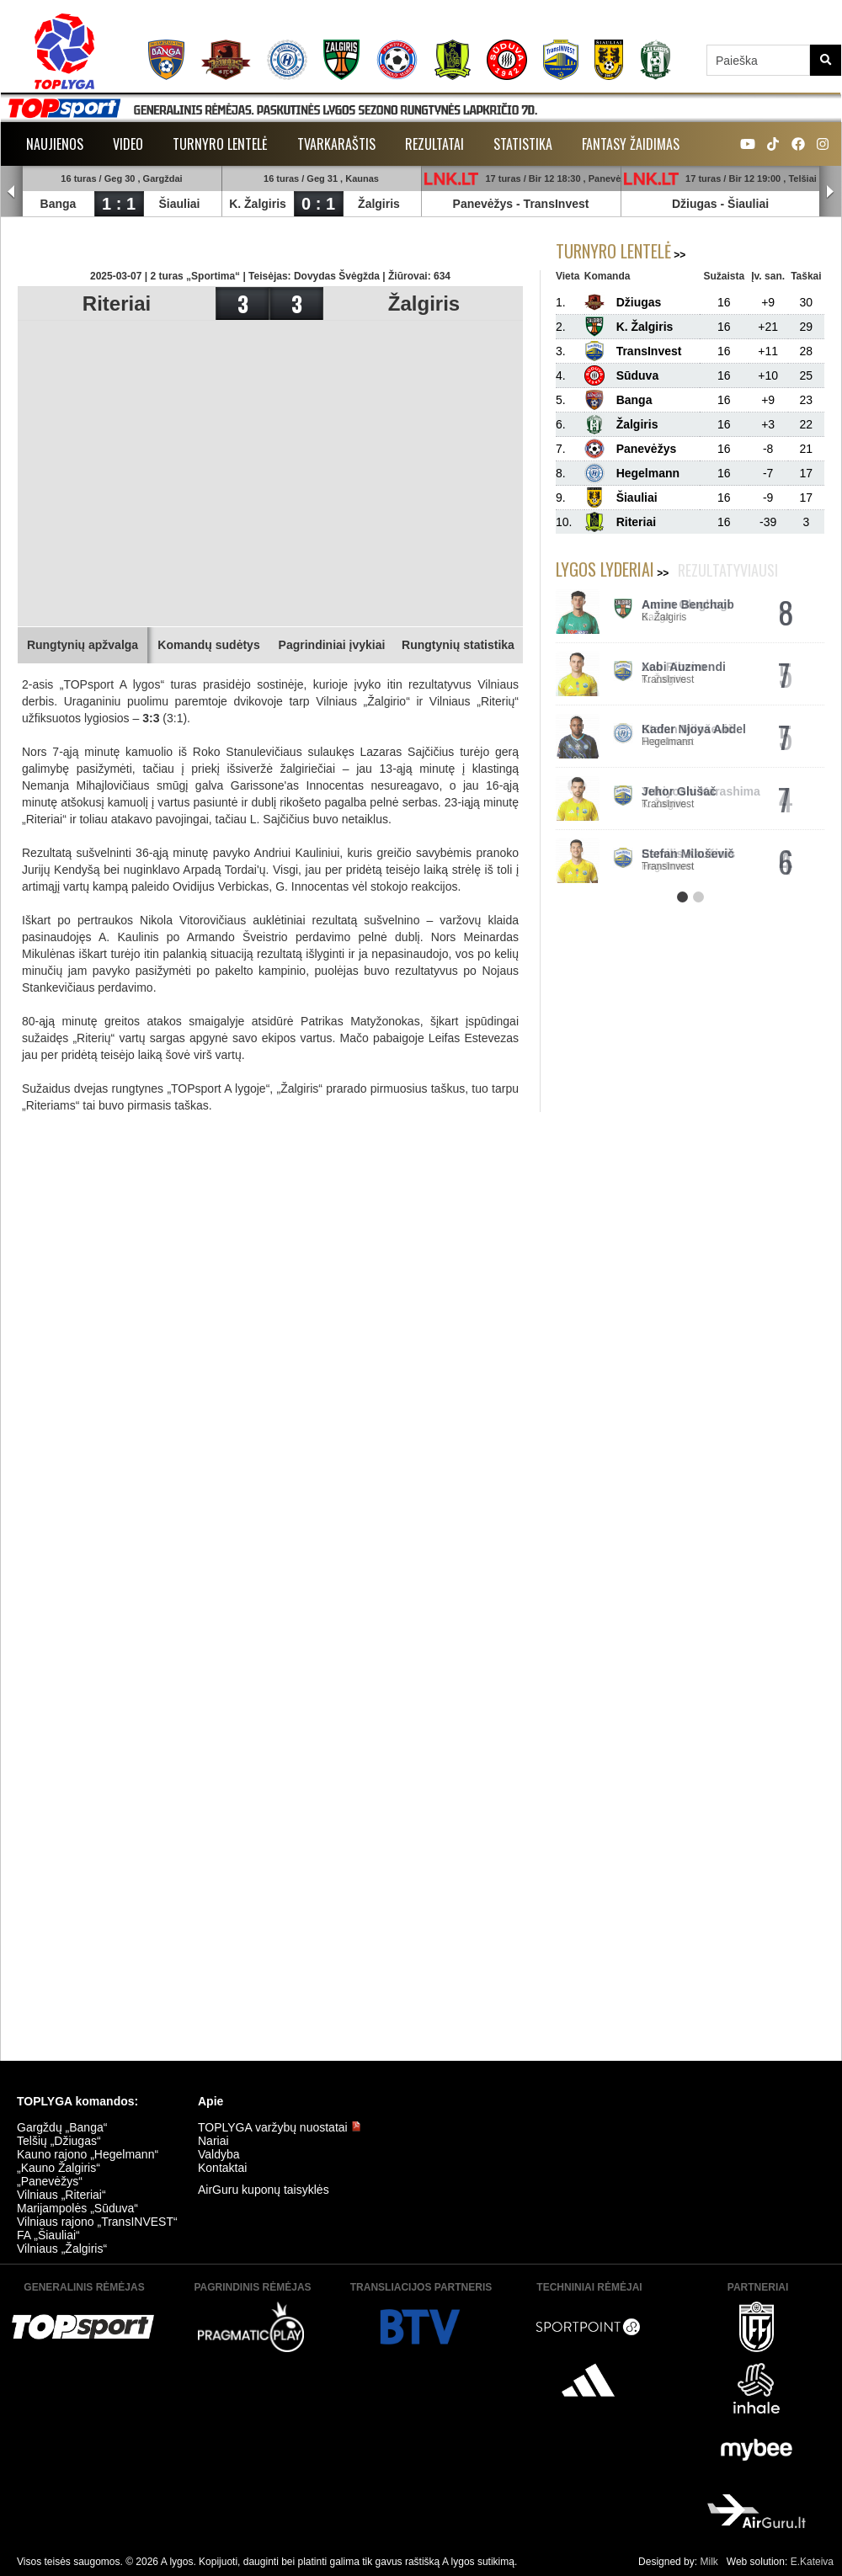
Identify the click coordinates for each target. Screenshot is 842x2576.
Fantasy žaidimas (630, 144)
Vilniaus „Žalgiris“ (62, 2248)
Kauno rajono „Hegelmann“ (87, 2154)
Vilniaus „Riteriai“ (61, 2194)
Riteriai (117, 303)
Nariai (213, 2141)
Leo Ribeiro (674, 666)
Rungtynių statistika (458, 645)
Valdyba (219, 2154)
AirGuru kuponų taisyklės (263, 2189)
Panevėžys (483, 203)
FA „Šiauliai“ (48, 2235)
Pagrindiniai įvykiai (332, 645)
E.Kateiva (812, 2562)
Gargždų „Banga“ (62, 2127)
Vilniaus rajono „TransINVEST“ (97, 2221)
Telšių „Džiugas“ (59, 2141)
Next (830, 192)
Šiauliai (179, 203)
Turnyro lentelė (220, 144)
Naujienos (54, 144)
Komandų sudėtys (208, 645)
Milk (708, 2562)
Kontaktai (222, 2167)
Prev (12, 192)
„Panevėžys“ (50, 2181)
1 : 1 (119, 203)
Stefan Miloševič (688, 729)
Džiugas (694, 203)
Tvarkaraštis (336, 144)
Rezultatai (434, 144)
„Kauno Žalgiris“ (58, 2167)
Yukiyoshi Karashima (701, 791)
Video (128, 144)
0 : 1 (318, 203)
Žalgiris (379, 203)
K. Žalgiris (257, 203)
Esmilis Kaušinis (688, 853)
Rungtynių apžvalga (82, 645)
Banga (58, 203)
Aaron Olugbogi (686, 604)
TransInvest (556, 203)
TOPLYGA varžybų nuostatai (279, 2127)
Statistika (522, 144)
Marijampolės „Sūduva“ (77, 2208)
